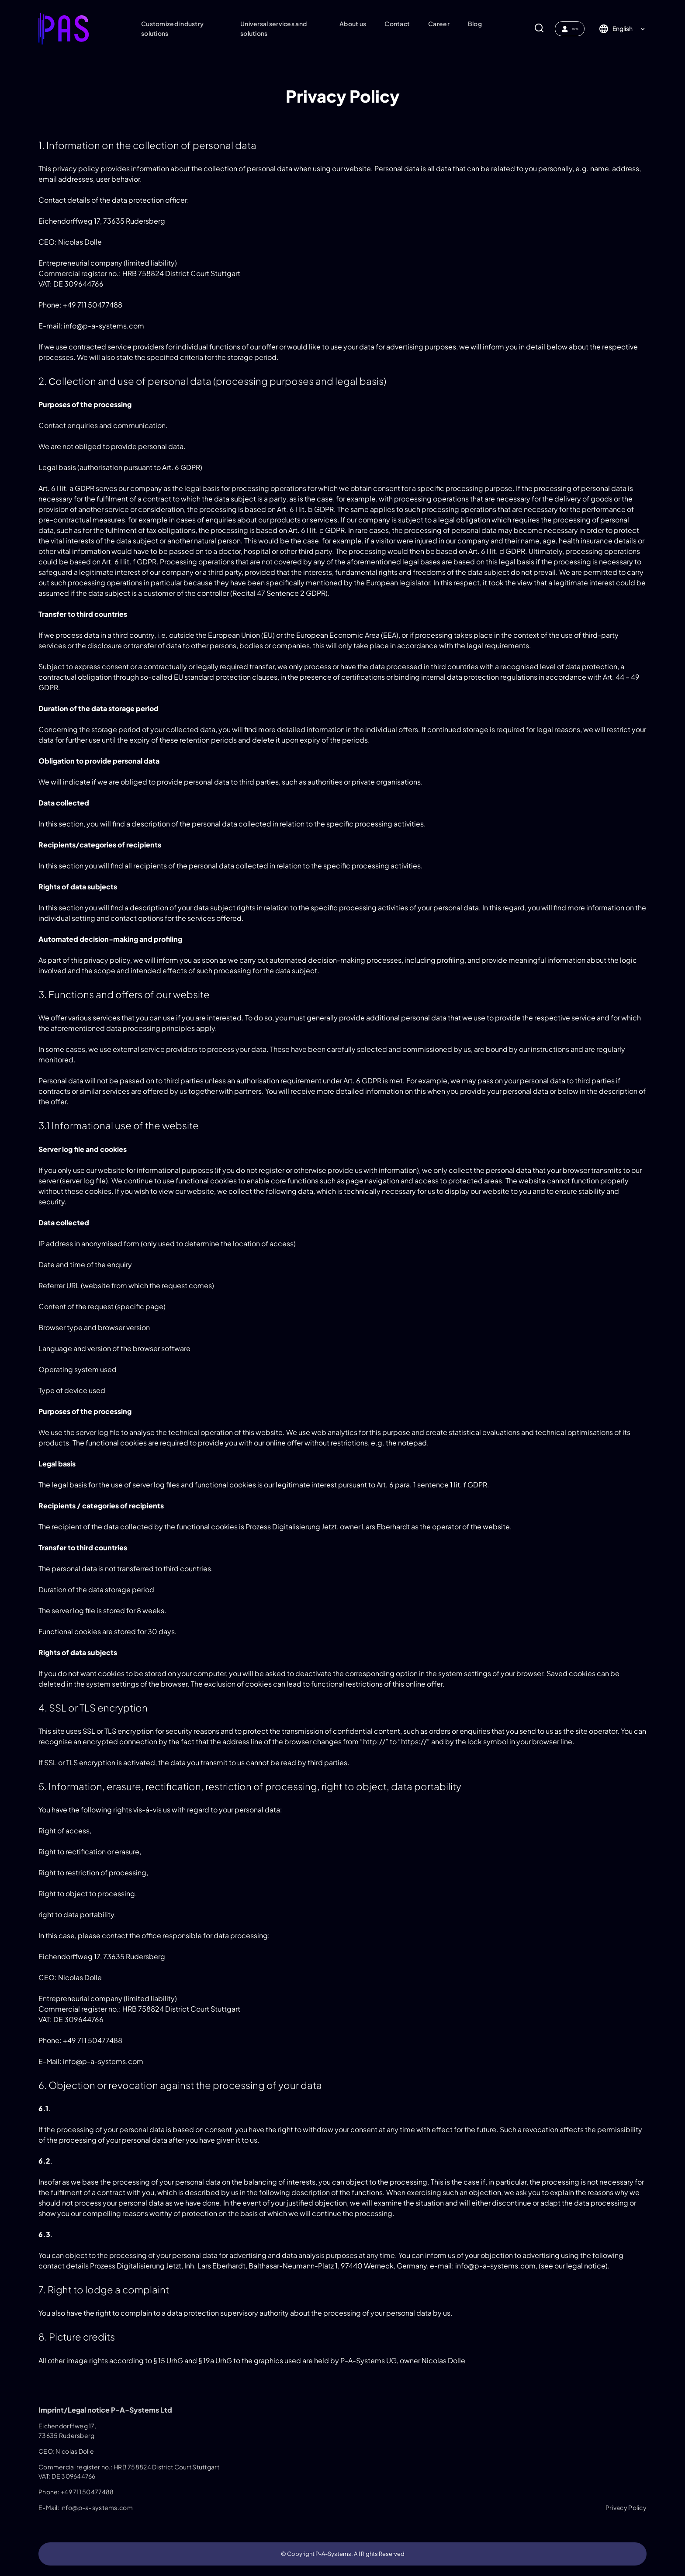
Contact (390, 24)
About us (345, 24)
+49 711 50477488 (87, 2492)
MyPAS (562, 29)
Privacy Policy (626, 2507)
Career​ (432, 24)
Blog (468, 24)
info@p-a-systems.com (96, 2507)
